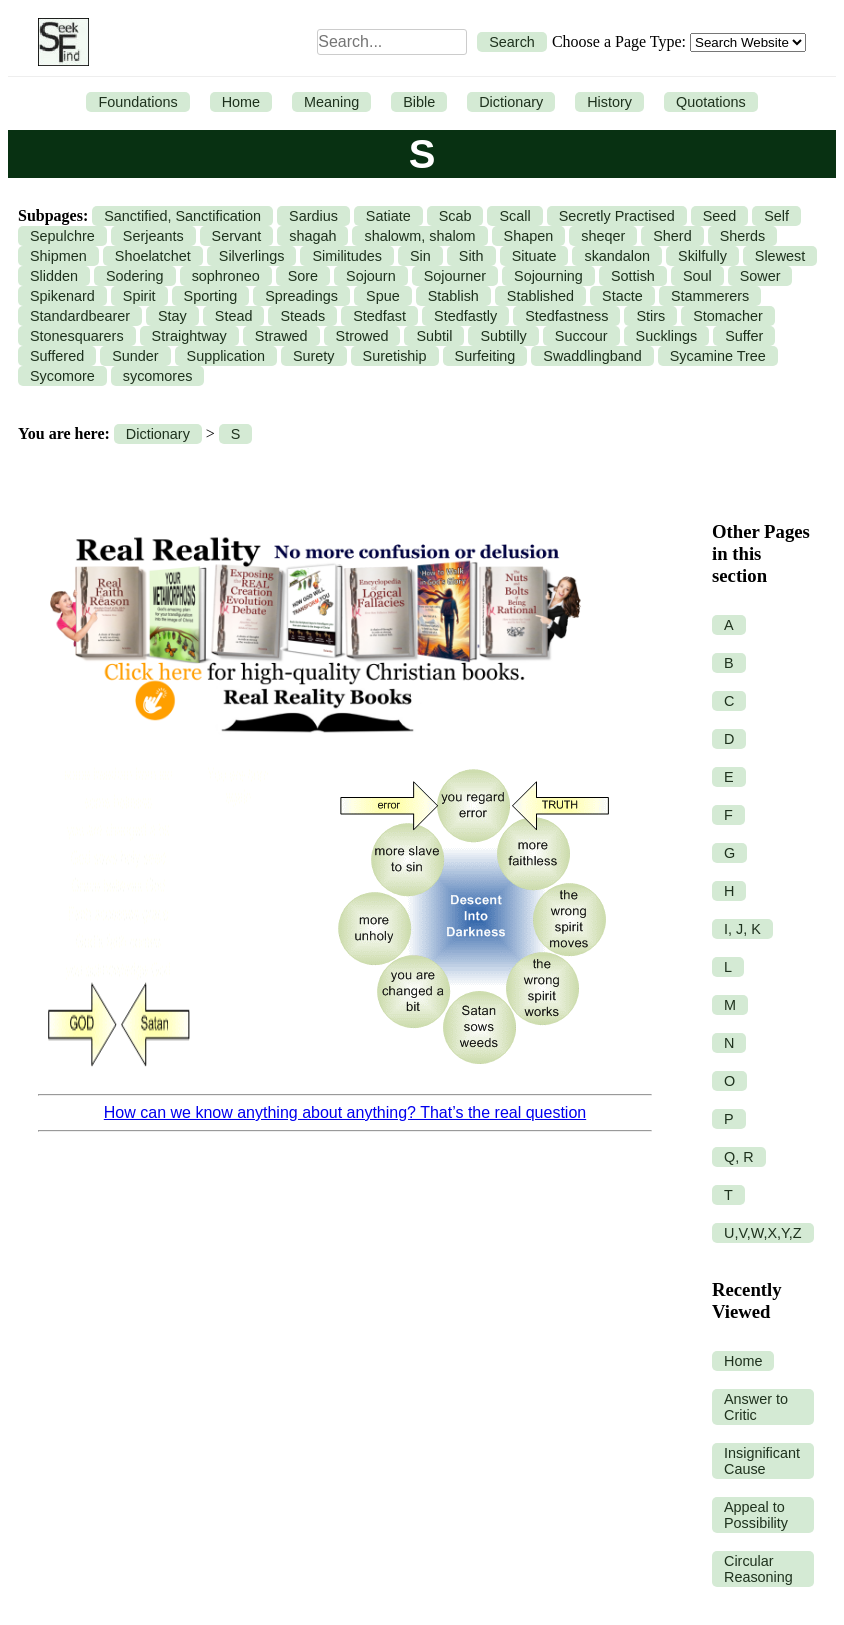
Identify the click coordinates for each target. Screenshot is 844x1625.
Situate (534, 256)
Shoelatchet (153, 256)
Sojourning (548, 276)
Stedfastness (566, 316)
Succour (581, 336)
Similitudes (347, 256)
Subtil (434, 336)
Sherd (672, 236)
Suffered (57, 356)
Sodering (135, 276)
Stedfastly (465, 316)
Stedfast (379, 316)
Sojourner (455, 276)
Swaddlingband (592, 356)
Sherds (743, 236)
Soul (697, 276)
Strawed (281, 336)
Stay (172, 316)
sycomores (158, 376)
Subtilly (503, 336)
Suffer (744, 336)
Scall (514, 216)
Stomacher (728, 316)
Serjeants (153, 236)
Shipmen (58, 256)
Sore (303, 276)
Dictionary (511, 102)
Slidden (54, 276)
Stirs (650, 316)
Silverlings (252, 256)
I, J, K (742, 929)
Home (241, 102)
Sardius (313, 216)
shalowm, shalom (419, 236)
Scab (455, 216)
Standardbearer (80, 316)
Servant (237, 236)
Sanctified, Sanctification (182, 216)
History (609, 102)
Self (776, 216)
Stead (234, 316)
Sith (471, 256)
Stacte (622, 296)
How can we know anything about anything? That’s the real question (345, 1112)
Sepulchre (62, 236)
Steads (302, 316)
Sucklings (667, 336)
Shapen (529, 236)
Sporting (211, 296)
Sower (760, 276)
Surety (314, 356)
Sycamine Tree (718, 356)
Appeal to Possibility (756, 1515)
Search (512, 42)
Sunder (135, 356)
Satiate (388, 216)
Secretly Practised (617, 216)
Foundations (137, 102)
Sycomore (62, 376)
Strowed (362, 336)
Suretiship (395, 356)
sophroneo (226, 276)
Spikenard (62, 296)
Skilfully (702, 256)
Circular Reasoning (758, 1569)
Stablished (540, 296)
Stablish (453, 296)
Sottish (633, 276)
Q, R (739, 1157)
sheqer (603, 236)
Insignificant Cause (762, 1461)
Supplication (226, 356)
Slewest (780, 256)
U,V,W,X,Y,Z (763, 1233)
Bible (419, 102)
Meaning (331, 102)
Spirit (139, 296)
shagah (312, 236)
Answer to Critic (756, 1407)
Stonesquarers (77, 336)
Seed (720, 216)
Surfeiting (485, 356)
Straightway (189, 336)
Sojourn (371, 276)
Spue (383, 296)
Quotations (711, 102)
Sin (420, 256)
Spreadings (301, 296)
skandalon (617, 256)
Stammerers (710, 296)
